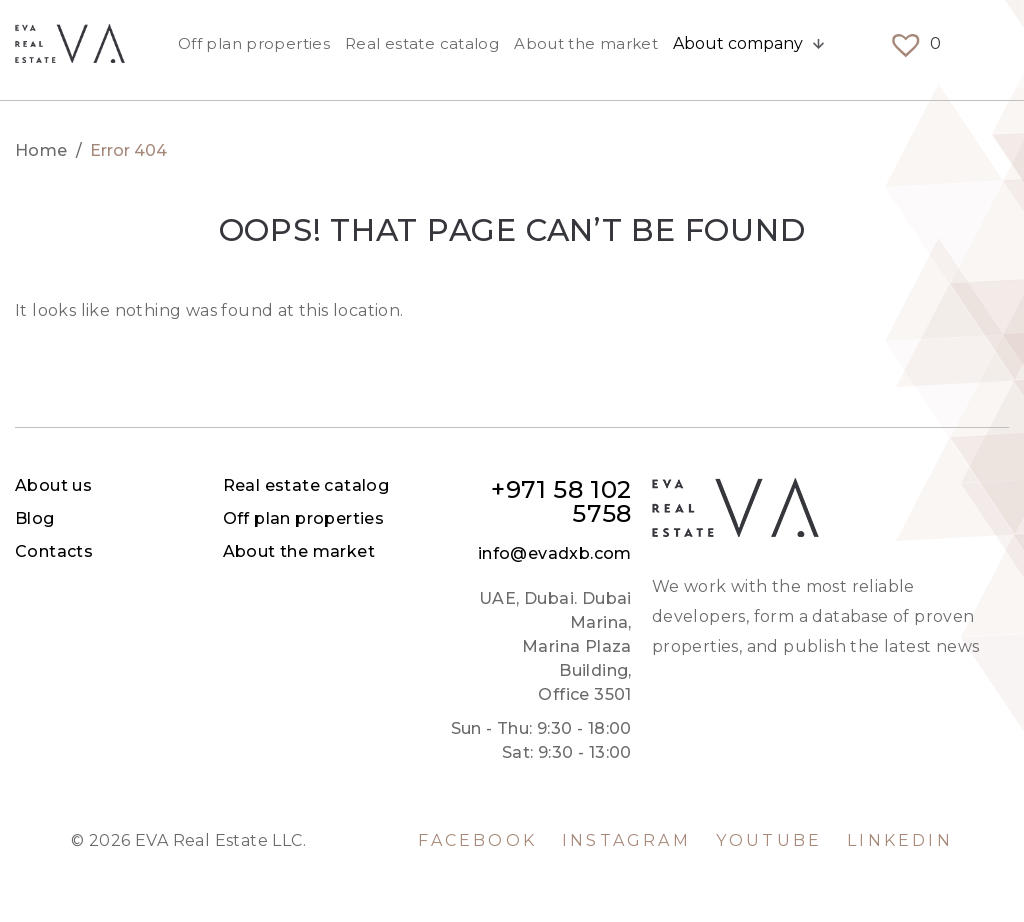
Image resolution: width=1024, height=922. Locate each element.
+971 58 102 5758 (938, 502)
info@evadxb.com (932, 554)
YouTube (769, 841)
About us (430, 485)
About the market (586, 49)
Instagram (626, 841)
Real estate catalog (422, 49)
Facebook (477, 841)
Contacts (431, 551)
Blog (412, 518)
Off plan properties (254, 49)
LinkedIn (900, 841)
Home (41, 151)
